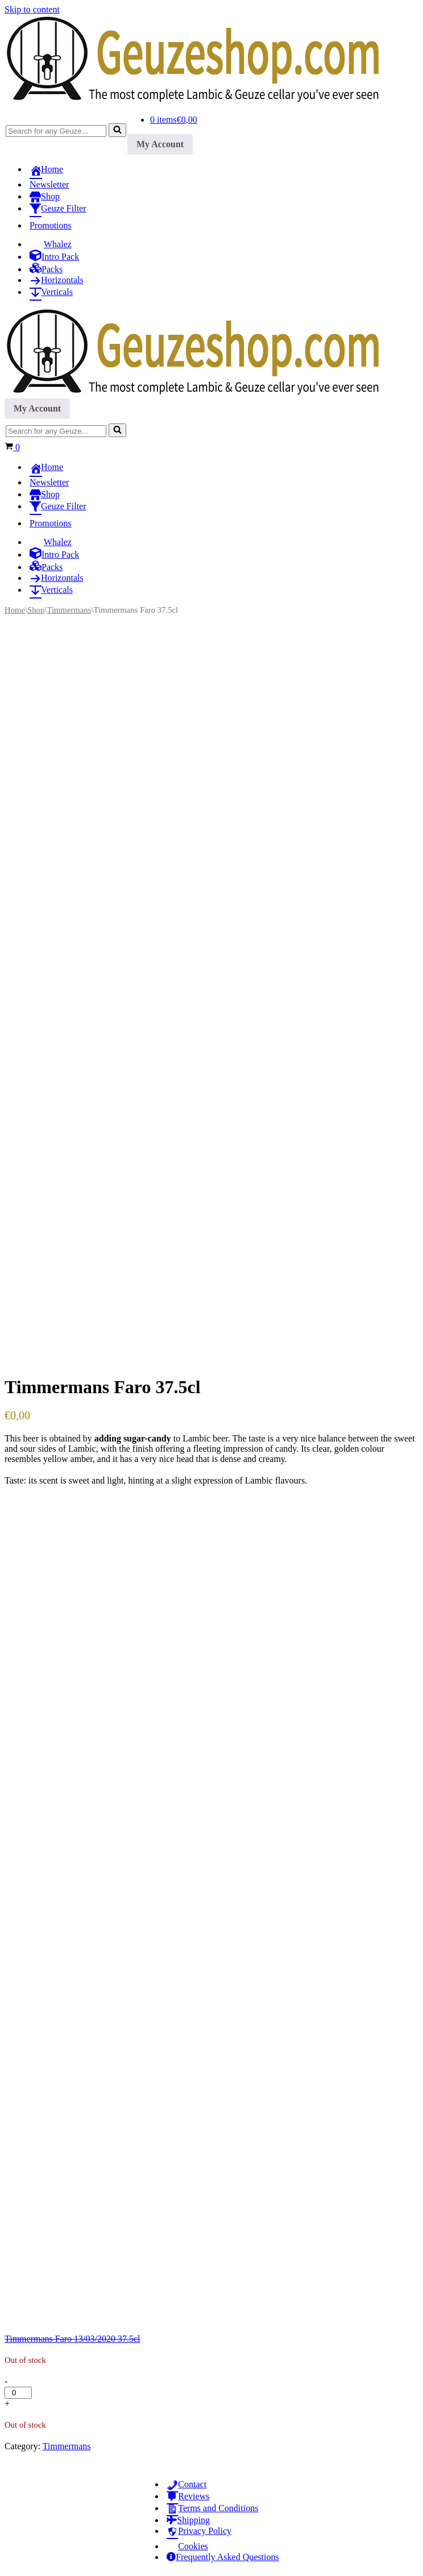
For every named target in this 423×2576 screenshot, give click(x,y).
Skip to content (32, 9)
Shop (35, 609)
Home (15, 609)
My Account (160, 144)
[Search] (56, 131)
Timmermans (69, 609)
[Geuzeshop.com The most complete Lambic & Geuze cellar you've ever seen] (204, 100)
